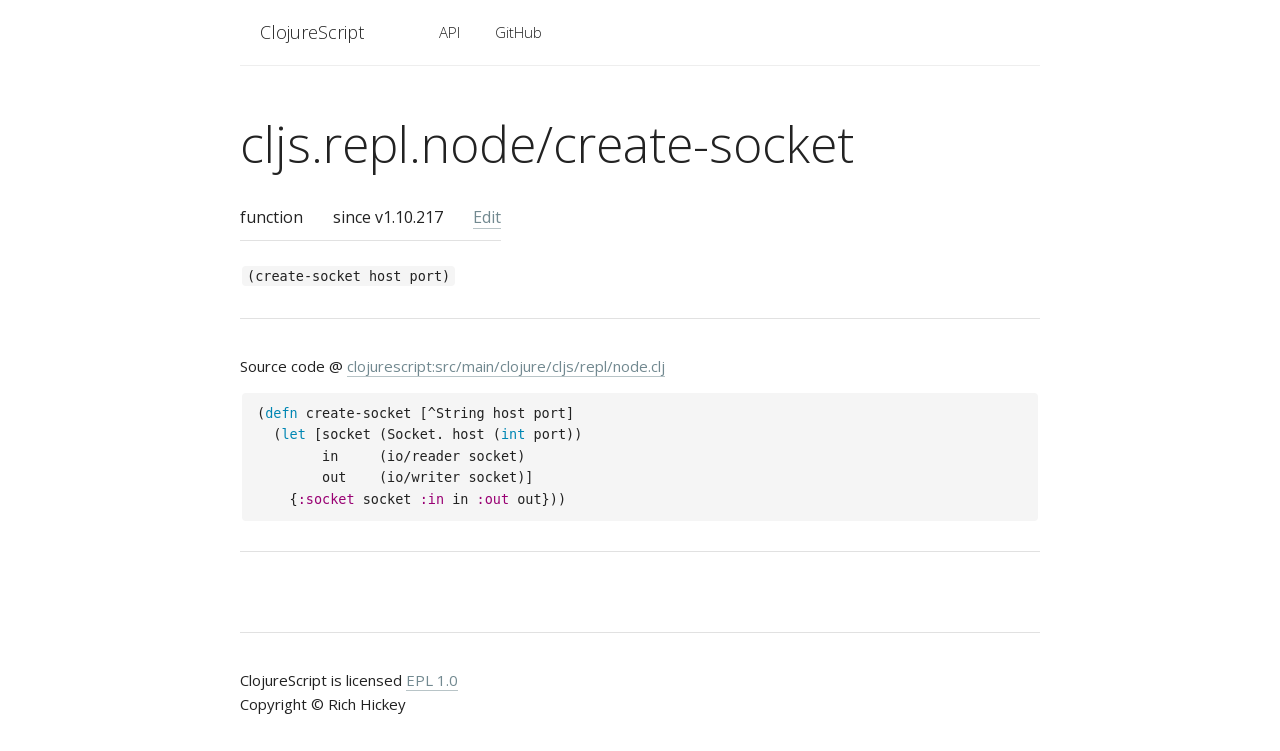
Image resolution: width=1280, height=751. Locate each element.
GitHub (518, 32)
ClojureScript (312, 32)
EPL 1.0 (432, 680)
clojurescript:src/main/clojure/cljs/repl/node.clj (506, 366)
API (449, 32)
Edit (487, 217)
